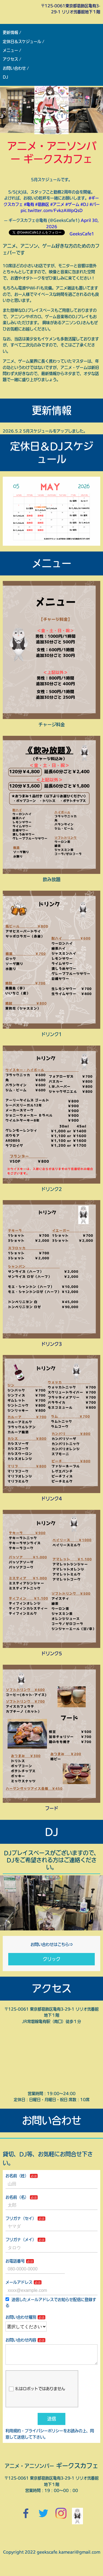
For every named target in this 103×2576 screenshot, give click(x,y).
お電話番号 (15, 2261)
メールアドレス (18, 2282)
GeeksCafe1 (81, 234)
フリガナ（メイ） (20, 2240)
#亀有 (29, 204)
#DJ (84, 204)
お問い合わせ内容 (20, 2340)
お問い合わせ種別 (20, 2317)
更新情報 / (12, 32)
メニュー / (12, 50)
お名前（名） (17, 2197)
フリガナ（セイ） (20, 2218)
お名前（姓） (17, 2176)
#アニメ (57, 204)
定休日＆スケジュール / (23, 41)
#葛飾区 (42, 204)
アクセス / (12, 59)
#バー (95, 204)
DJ (5, 77)
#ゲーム (72, 204)
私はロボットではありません (37, 2393)
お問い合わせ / (16, 68)
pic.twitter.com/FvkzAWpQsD (52, 210)
